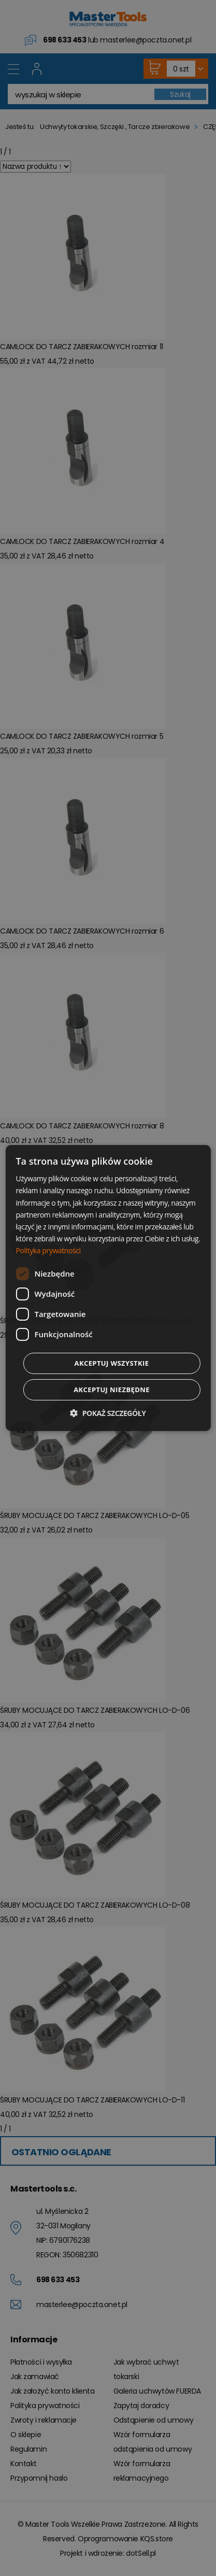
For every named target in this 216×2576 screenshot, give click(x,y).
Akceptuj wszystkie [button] (112, 1363)
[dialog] (107, 1288)
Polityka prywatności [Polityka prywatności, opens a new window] (48, 1250)
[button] (108, 1413)
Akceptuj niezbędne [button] (112, 1389)
